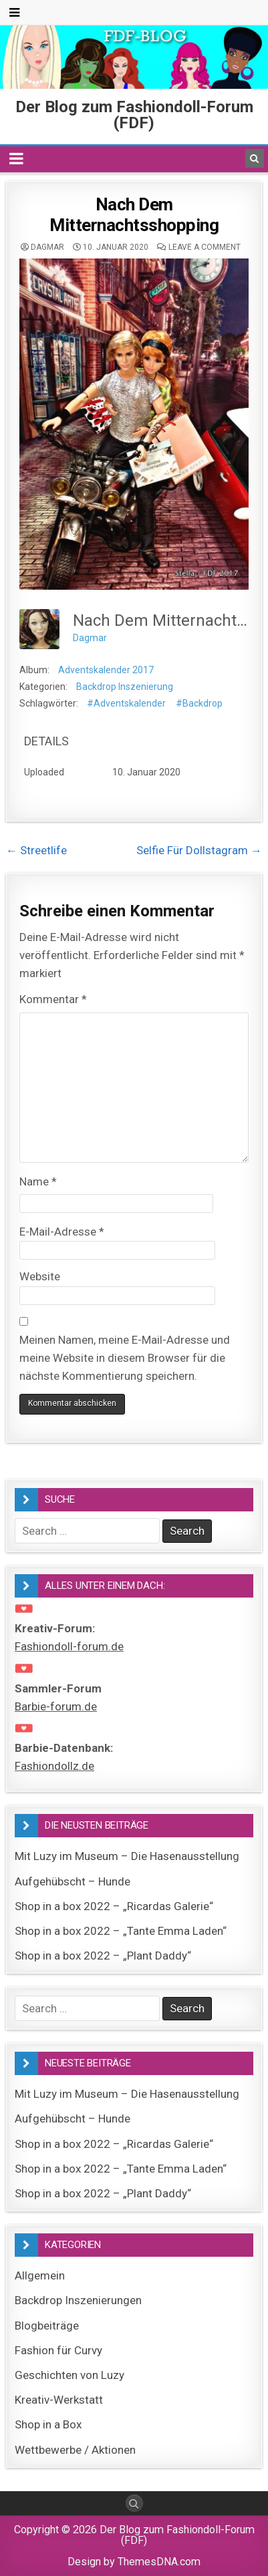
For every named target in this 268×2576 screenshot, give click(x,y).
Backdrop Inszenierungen (78, 2300)
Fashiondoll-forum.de (69, 1646)
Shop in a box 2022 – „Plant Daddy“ (103, 1955)
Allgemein (40, 2275)
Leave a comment (204, 247)
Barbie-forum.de (56, 1706)
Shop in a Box (48, 2424)
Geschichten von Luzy (69, 2375)
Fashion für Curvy (58, 2350)
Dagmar (47, 247)
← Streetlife (36, 850)
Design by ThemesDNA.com (134, 2561)
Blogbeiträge (47, 2325)
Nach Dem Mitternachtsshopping (134, 214)
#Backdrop (199, 703)
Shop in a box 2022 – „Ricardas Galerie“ (114, 1906)
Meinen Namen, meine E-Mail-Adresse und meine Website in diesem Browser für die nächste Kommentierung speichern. (124, 1358)
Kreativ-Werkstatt (59, 2399)
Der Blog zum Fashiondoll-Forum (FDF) (134, 115)
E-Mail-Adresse (61, 1231)
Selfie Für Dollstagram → (199, 850)
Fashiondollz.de (54, 1766)
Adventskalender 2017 (106, 670)
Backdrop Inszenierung (124, 686)
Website (39, 1276)
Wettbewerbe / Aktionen (75, 2449)
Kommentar (53, 999)
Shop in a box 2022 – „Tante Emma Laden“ (121, 1931)
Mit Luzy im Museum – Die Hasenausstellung (127, 1856)
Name (38, 1181)
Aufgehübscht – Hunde (72, 1881)
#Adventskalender (126, 703)
